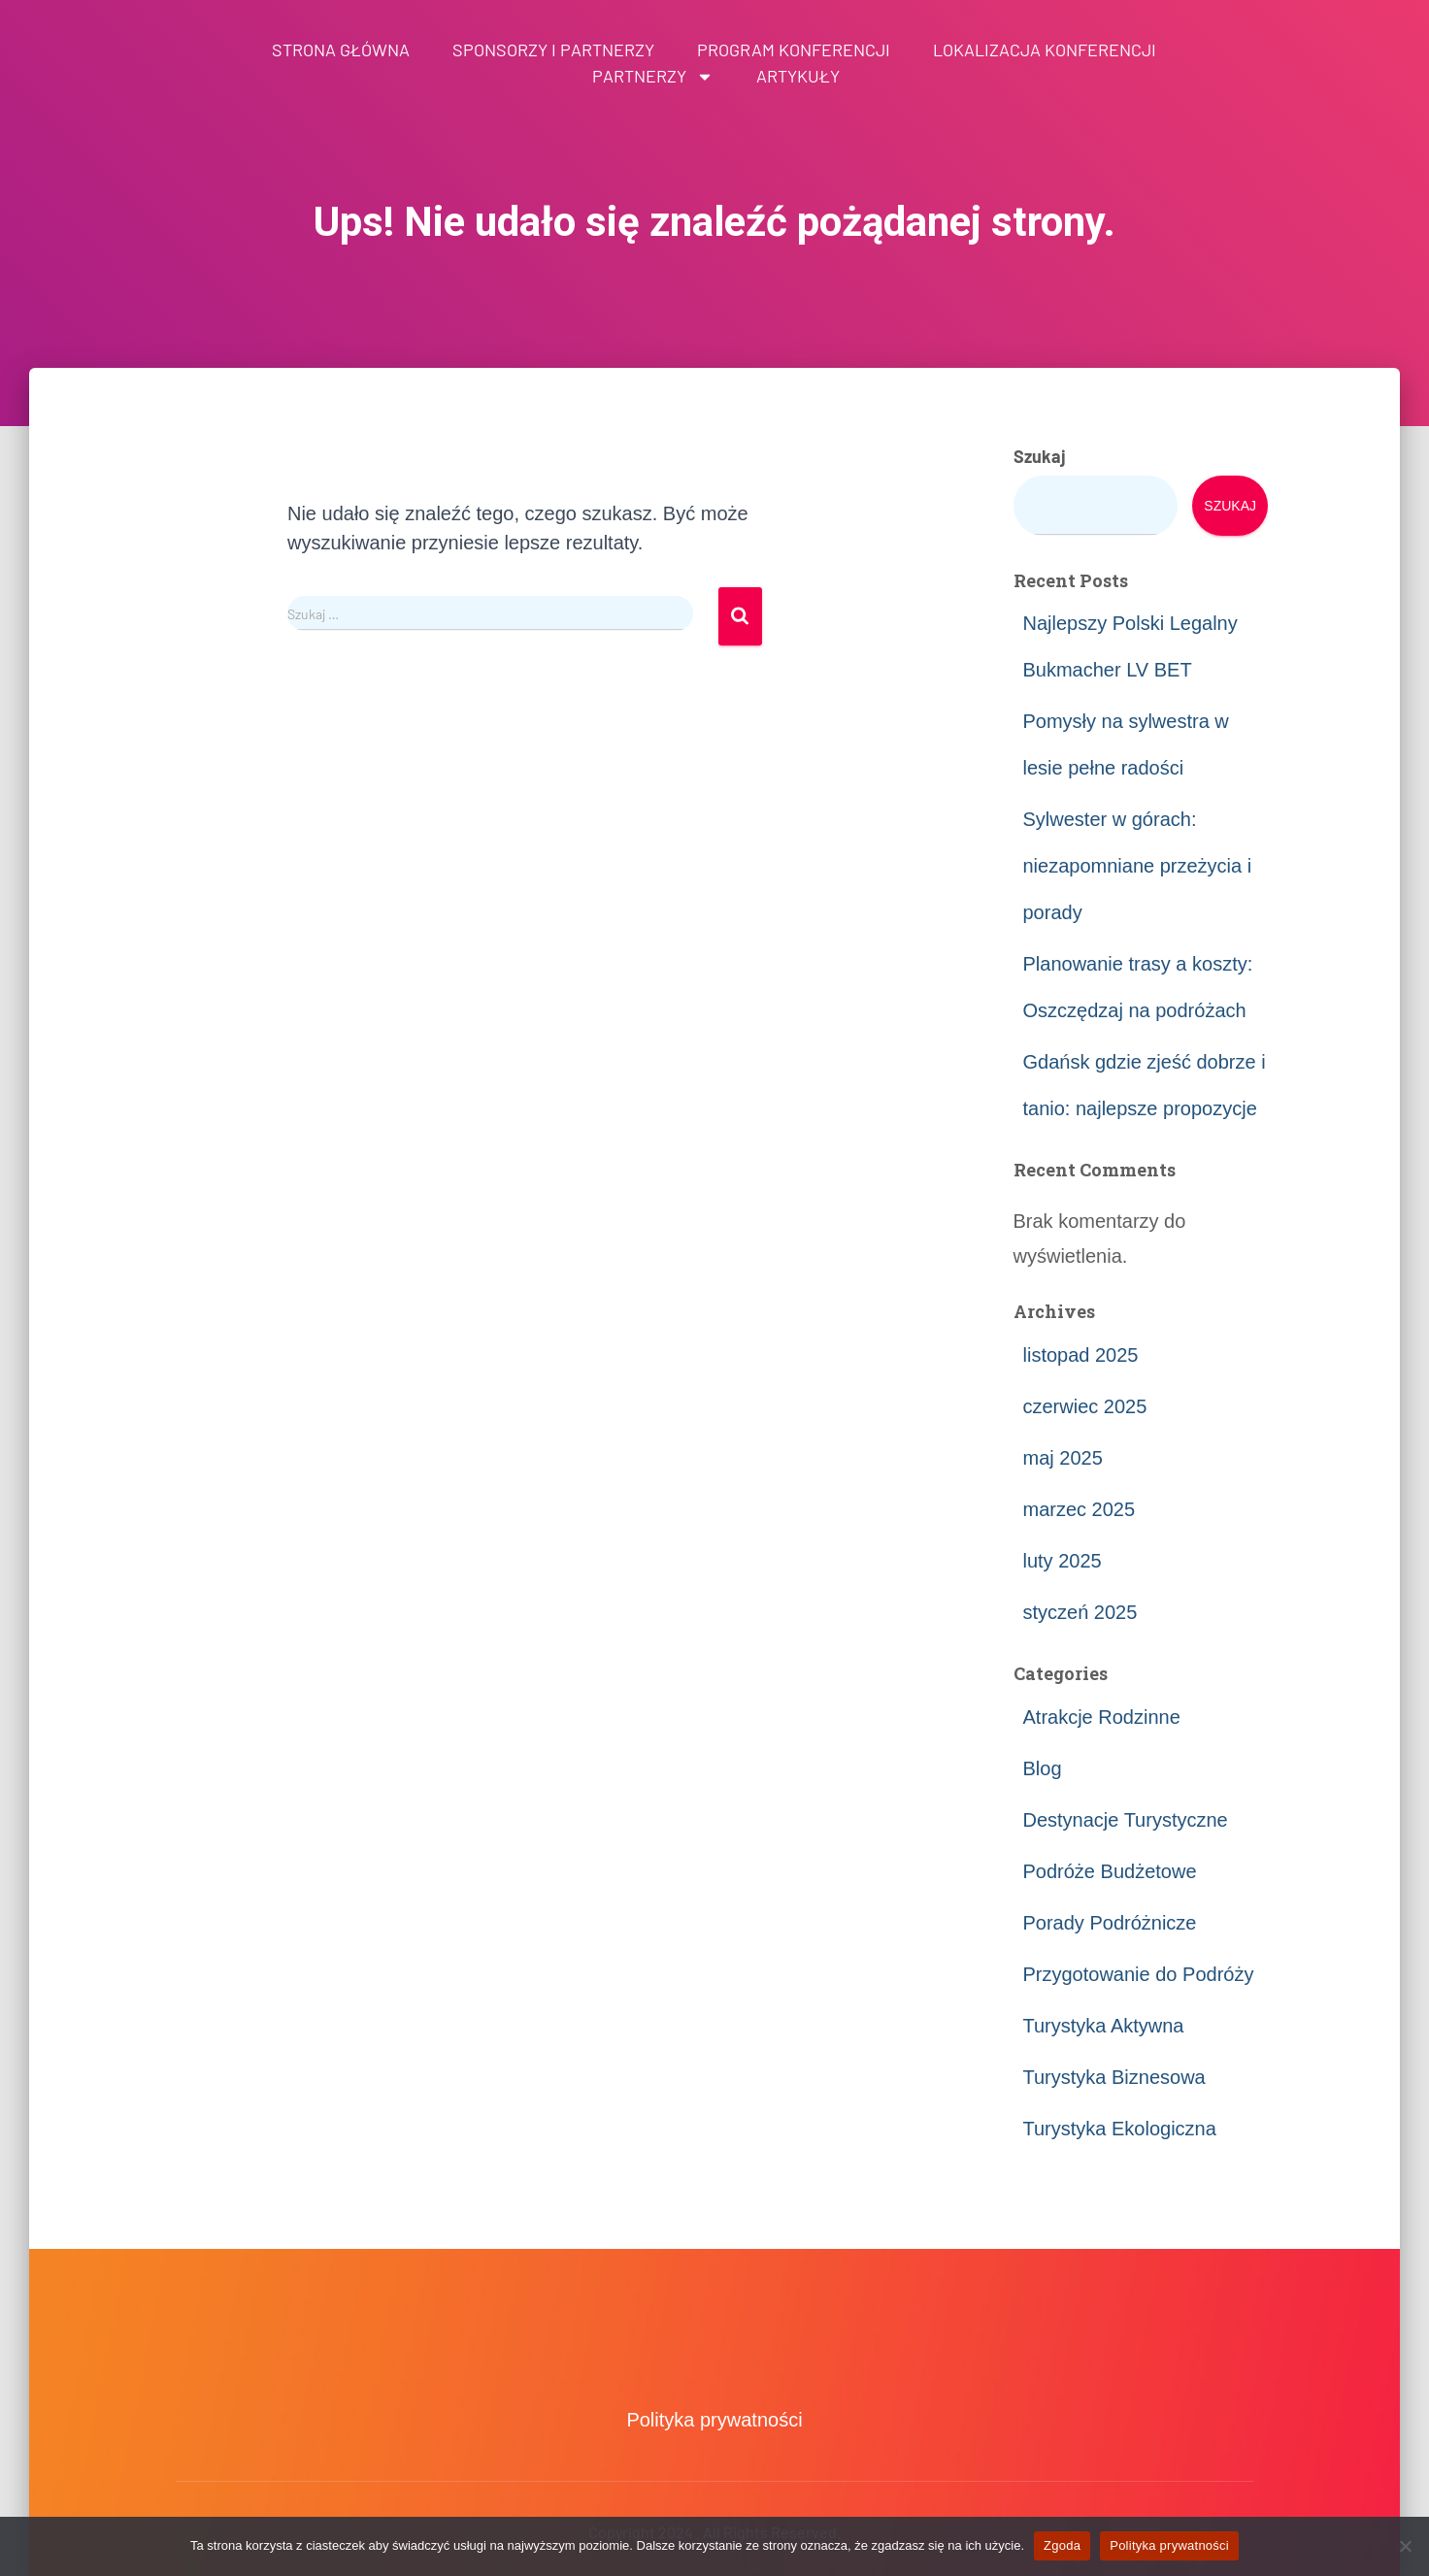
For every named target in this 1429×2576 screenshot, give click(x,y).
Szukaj (1040, 456)
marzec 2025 (1079, 1509)
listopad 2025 (1081, 1355)
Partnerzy (653, 76)
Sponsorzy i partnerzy (553, 49)
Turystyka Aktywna (1103, 2025)
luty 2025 (1062, 1560)
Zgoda (1062, 2545)
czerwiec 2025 (1085, 1406)
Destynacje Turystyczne (1125, 1820)
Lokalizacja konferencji (1044, 49)
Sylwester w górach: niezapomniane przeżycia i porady (1137, 866)
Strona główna (341, 49)
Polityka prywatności (714, 2419)
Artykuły (798, 75)
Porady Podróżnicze (1110, 1922)
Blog (1042, 1768)
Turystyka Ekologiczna (1119, 2128)
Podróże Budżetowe (1110, 1871)
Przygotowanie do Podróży (1138, 1974)
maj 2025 (1063, 1458)
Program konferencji (793, 49)
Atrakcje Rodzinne (1101, 1717)
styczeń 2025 (1080, 1612)
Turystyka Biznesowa (1114, 2077)
